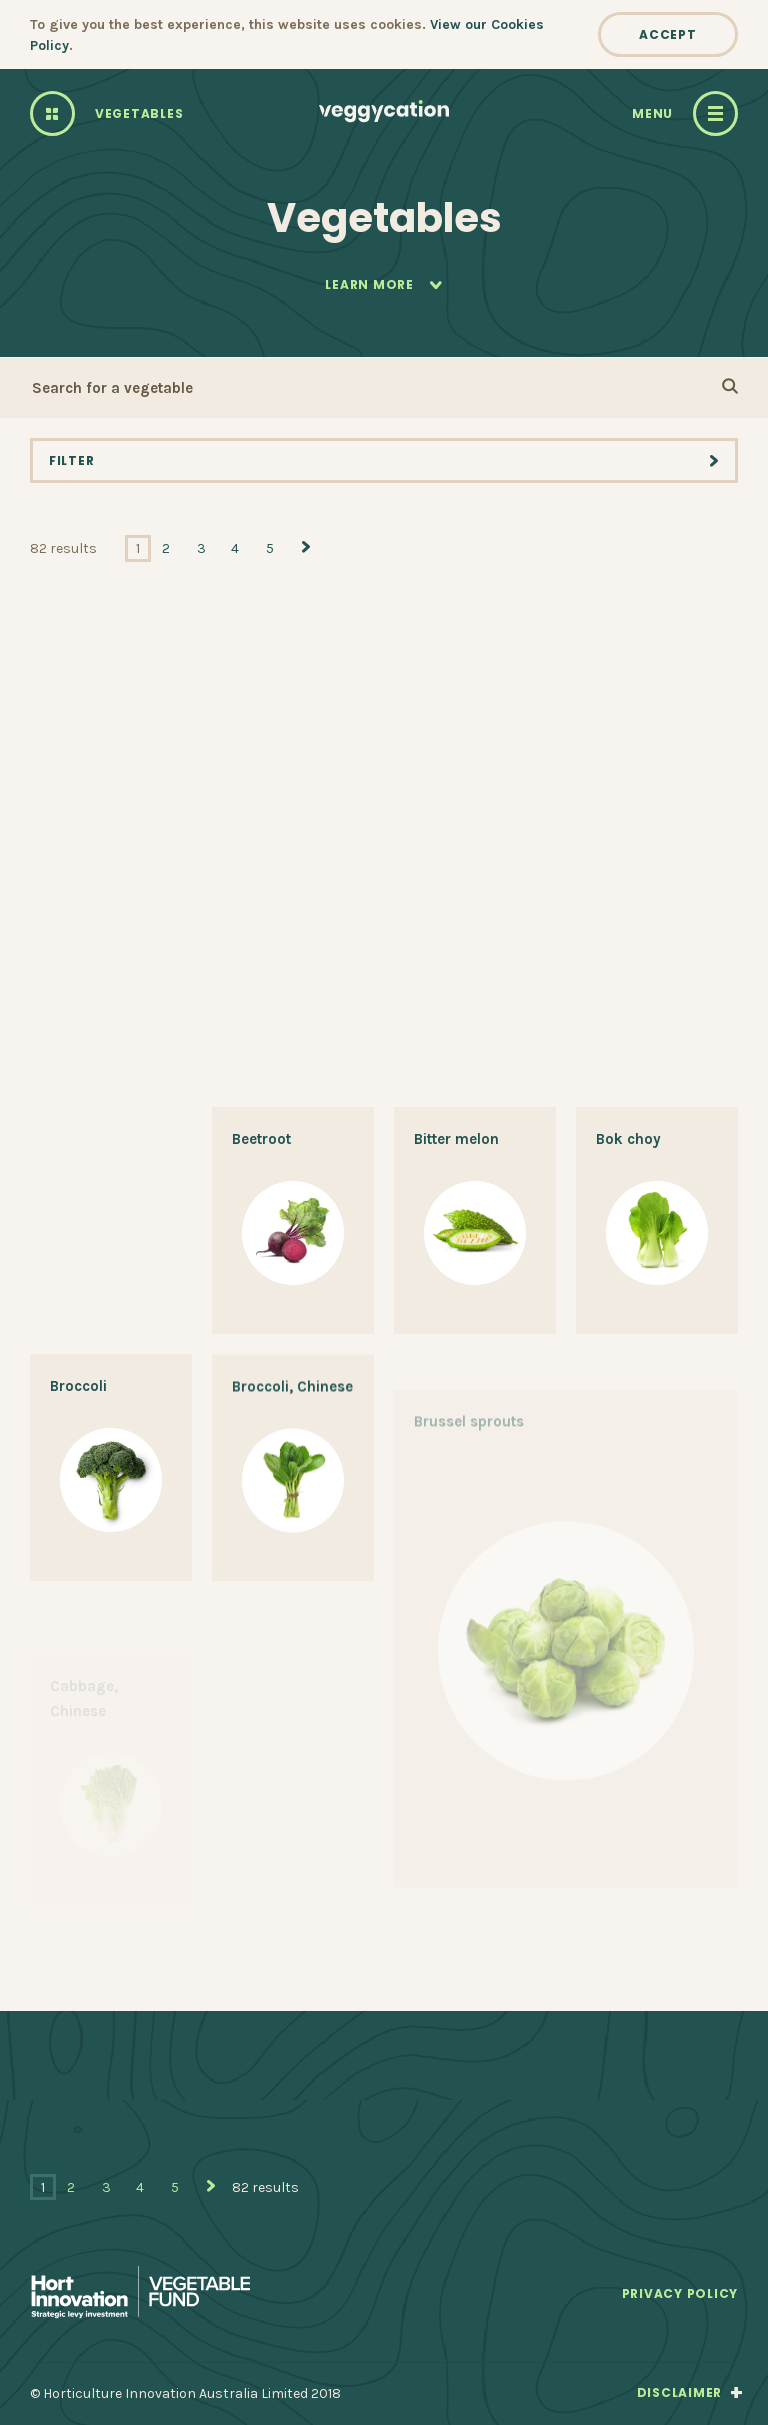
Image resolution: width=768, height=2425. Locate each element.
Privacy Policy (680, 2294)
